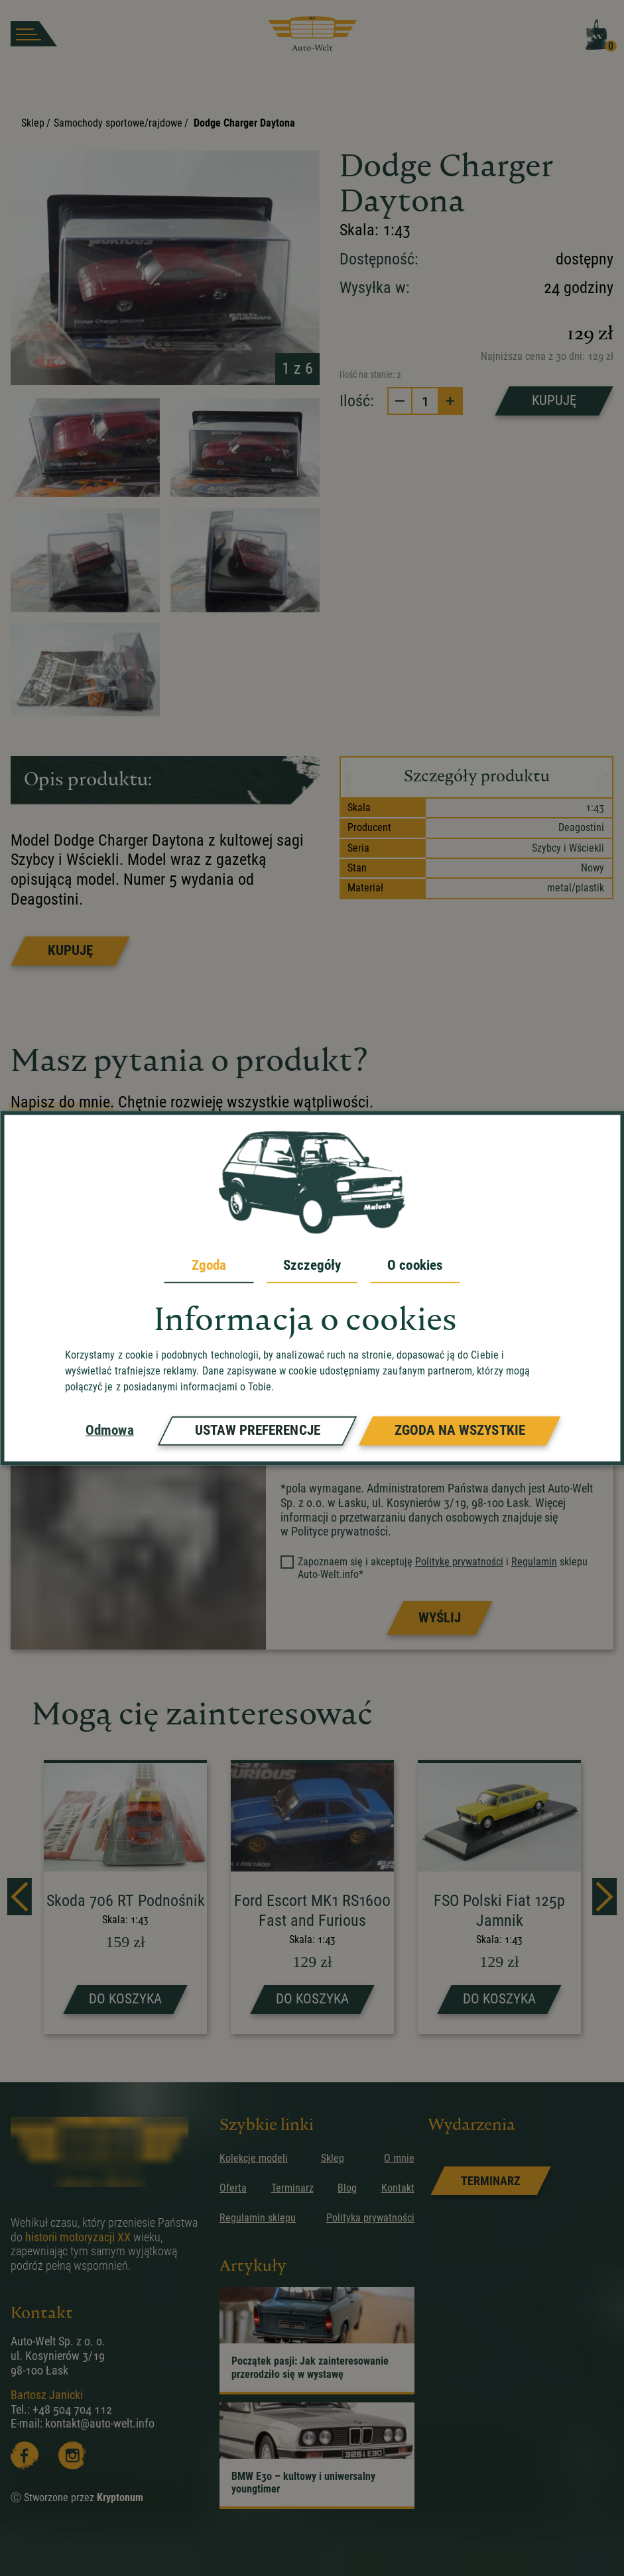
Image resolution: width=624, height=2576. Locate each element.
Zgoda (209, 1265)
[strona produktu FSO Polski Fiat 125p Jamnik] (499, 1898)
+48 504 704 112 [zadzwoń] (72, 2409)
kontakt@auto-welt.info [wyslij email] (100, 2423)
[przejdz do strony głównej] (312, 34)
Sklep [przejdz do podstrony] (332, 2158)
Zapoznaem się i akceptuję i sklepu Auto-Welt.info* (435, 1568)
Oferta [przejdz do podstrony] (233, 2188)
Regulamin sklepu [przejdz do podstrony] (257, 2218)
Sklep (32, 123)
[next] (604, 1896)
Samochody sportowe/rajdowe (118, 123)
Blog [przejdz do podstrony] (347, 2188)
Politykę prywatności (459, 1561)
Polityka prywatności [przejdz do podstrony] (370, 2218)
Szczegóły (312, 1265)
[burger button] (34, 33)
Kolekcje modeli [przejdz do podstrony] (253, 2158)
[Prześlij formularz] (439, 1618)
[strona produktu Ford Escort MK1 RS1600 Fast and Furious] (312, 1898)
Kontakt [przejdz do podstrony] (397, 2188)
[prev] (19, 1896)
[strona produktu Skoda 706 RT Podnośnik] (125, 1898)
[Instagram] (72, 2455)
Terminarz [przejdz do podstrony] (292, 2188)
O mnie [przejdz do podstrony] (399, 2158)
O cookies (415, 1265)
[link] (490, 2180)
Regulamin (534, 1561)
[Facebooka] (24, 2455)
